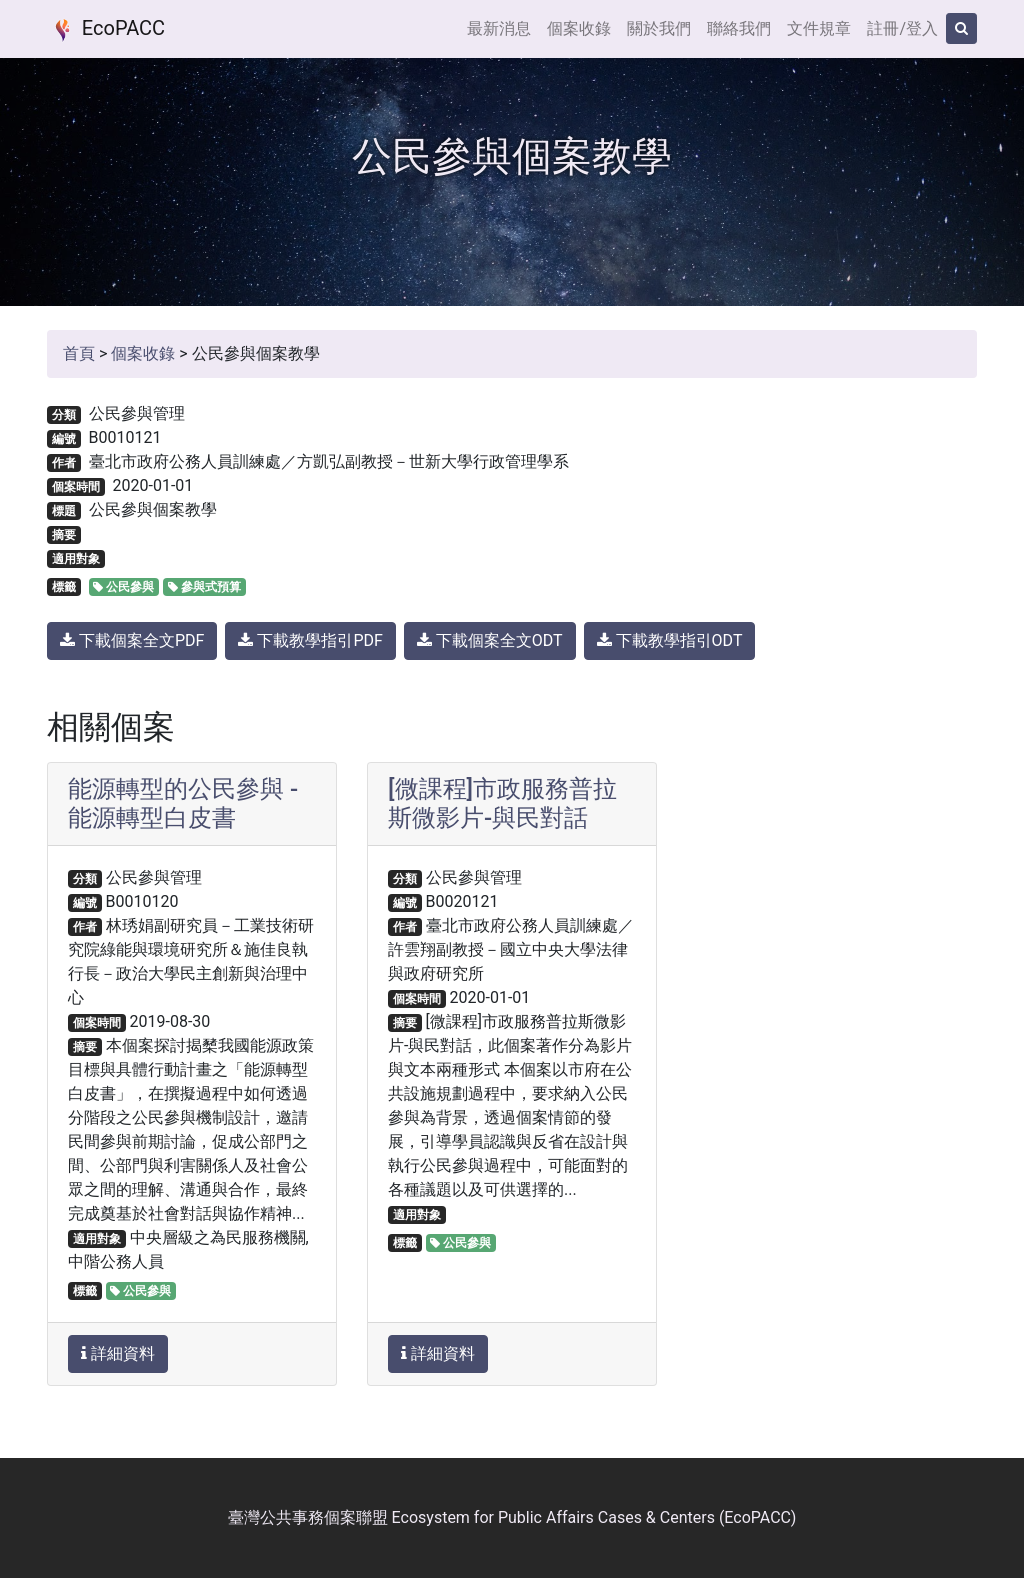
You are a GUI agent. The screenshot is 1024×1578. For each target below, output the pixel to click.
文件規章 (819, 28)
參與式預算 (204, 587)
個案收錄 (579, 28)
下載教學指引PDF (310, 640)
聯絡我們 (739, 28)
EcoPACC (106, 30)
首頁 (79, 353)
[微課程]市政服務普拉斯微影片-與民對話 (502, 803)
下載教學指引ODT (670, 640)
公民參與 (123, 587)
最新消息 (499, 28)
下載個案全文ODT (490, 640)
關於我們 (659, 28)
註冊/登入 (902, 28)
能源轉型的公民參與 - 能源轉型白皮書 (183, 803)
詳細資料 (118, 1353)
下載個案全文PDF (132, 640)
